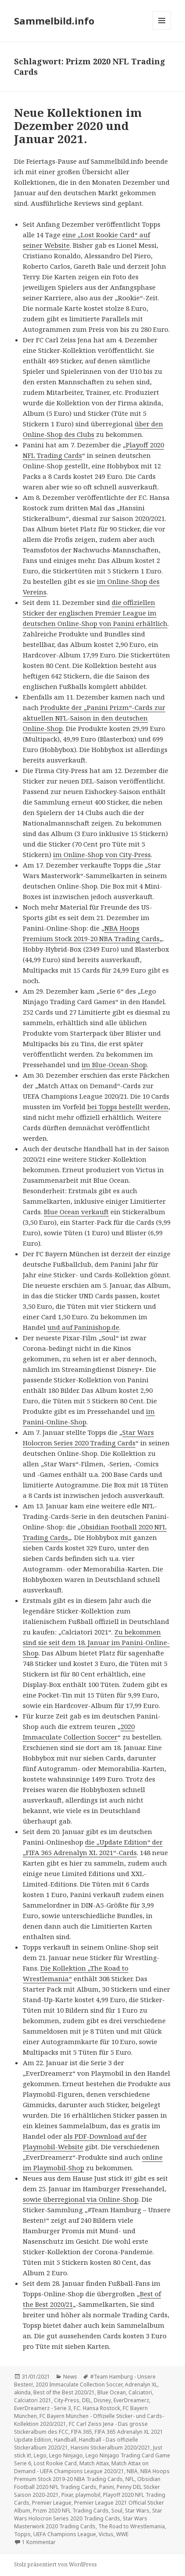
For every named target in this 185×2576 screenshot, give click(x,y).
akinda (22, 2392)
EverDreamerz (131, 2400)
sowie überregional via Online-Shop (81, 2199)
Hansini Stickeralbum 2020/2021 (110, 2447)
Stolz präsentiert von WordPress (55, 2564)
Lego (40, 2455)
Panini (106, 2487)
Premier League (51, 2502)
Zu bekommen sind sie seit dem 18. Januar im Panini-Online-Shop (96, 1642)
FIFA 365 (81, 2431)
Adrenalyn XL (141, 2384)
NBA (132, 2471)
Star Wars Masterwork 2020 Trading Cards (80, 2522)
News (70, 2376)
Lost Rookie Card (55, 2463)
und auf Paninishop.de (83, 1327)
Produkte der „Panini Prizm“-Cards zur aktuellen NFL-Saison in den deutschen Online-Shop (94, 718)
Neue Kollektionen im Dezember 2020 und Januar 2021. (78, 126)
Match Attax (94, 2463)
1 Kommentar (39, 2542)
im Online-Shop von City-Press (102, 854)
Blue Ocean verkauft (76, 1211)
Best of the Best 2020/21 (64, 2392)
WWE (122, 2534)
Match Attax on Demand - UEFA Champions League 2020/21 (81, 2467)
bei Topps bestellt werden (127, 1106)
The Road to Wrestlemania (131, 2526)
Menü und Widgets (162, 29)
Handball (65, 2439)
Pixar (67, 2495)
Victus (106, 2534)
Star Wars (137, 2510)
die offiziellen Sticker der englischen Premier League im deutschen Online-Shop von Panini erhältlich (95, 613)
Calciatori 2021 (32, 2400)
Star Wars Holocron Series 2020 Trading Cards (88, 2514)
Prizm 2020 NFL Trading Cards (71, 2510)
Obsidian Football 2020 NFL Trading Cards (87, 2483)
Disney (102, 2400)
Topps (22, 2534)
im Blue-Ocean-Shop (114, 1064)
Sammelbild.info (54, 20)
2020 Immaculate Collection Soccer (79, 2384)
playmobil (87, 2495)
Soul (116, 2510)
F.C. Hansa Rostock (97, 2408)
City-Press (66, 2400)
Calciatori (140, 2392)
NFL (130, 2479)
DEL (86, 2400)
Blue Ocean (111, 2392)
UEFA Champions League (64, 2534)
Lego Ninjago (66, 2455)
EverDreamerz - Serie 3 (42, 2408)
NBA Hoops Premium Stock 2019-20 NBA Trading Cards (92, 2475)
